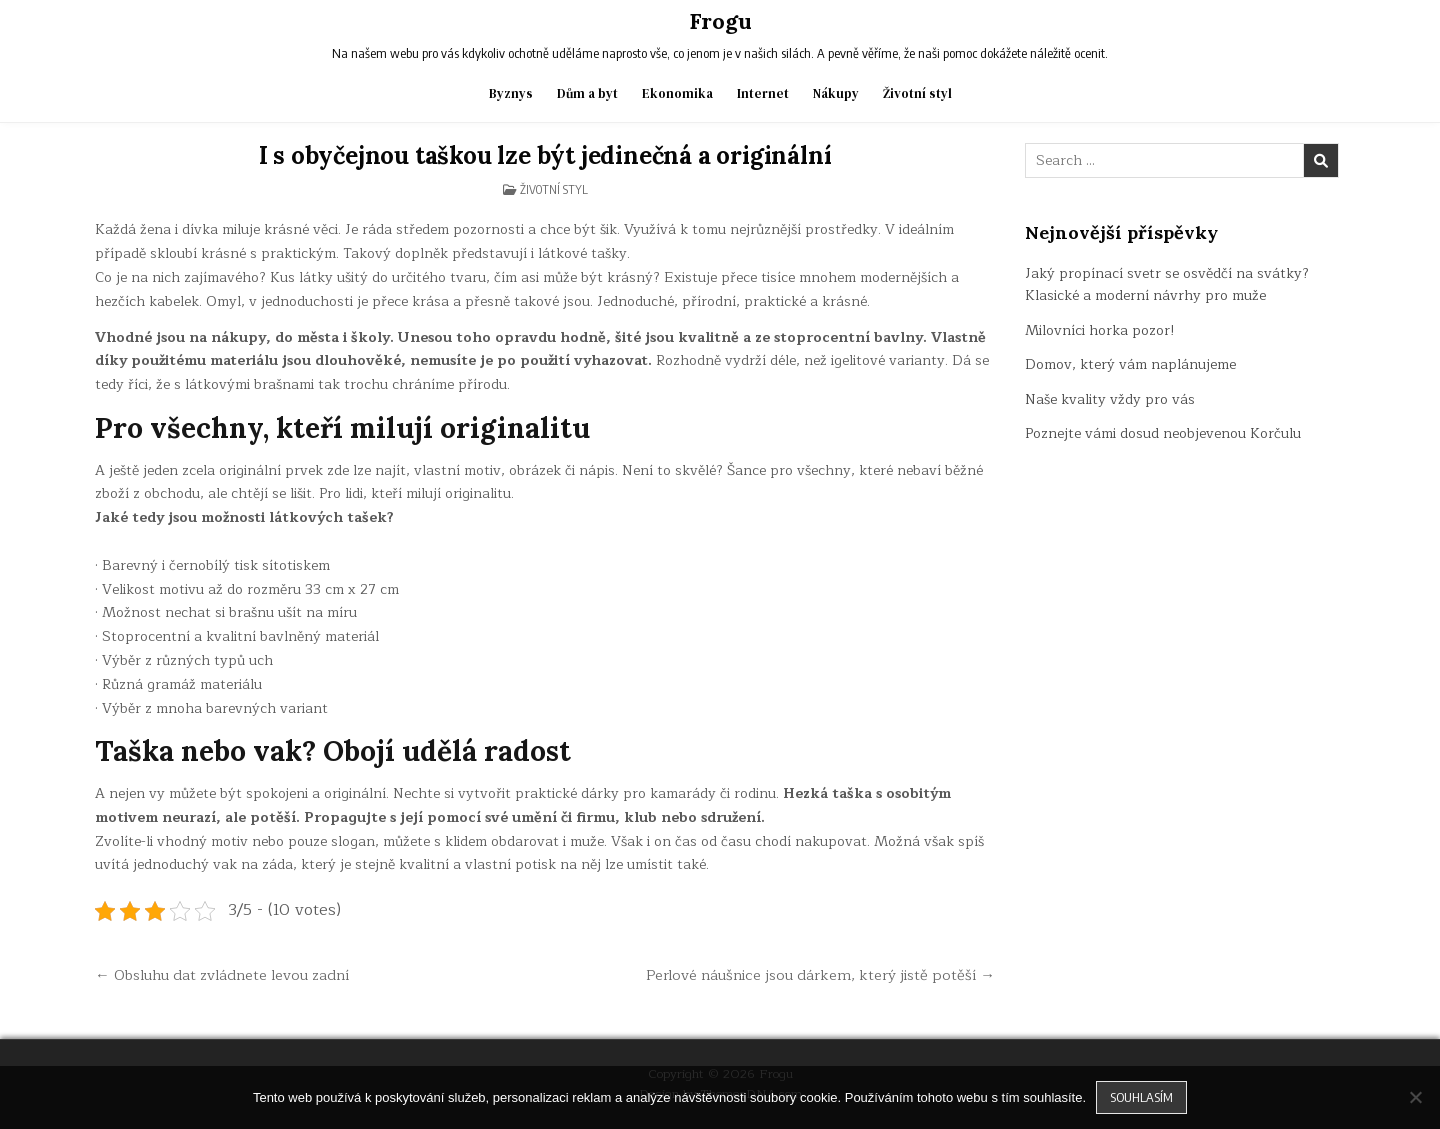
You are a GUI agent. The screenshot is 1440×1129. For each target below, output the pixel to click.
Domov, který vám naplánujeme (1130, 364)
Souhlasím (1141, 1097)
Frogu (720, 21)
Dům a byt (587, 93)
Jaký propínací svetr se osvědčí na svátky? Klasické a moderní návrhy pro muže (1167, 284)
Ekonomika (677, 93)
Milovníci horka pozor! (1100, 330)
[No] (1415, 1097)
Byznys (511, 93)
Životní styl (917, 93)
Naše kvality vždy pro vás (1110, 399)
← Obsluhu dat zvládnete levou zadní (222, 975)
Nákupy (836, 93)
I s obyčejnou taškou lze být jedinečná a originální (545, 155)
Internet (763, 93)
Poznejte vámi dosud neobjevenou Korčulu (1163, 433)
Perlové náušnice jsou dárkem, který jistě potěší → (820, 975)
